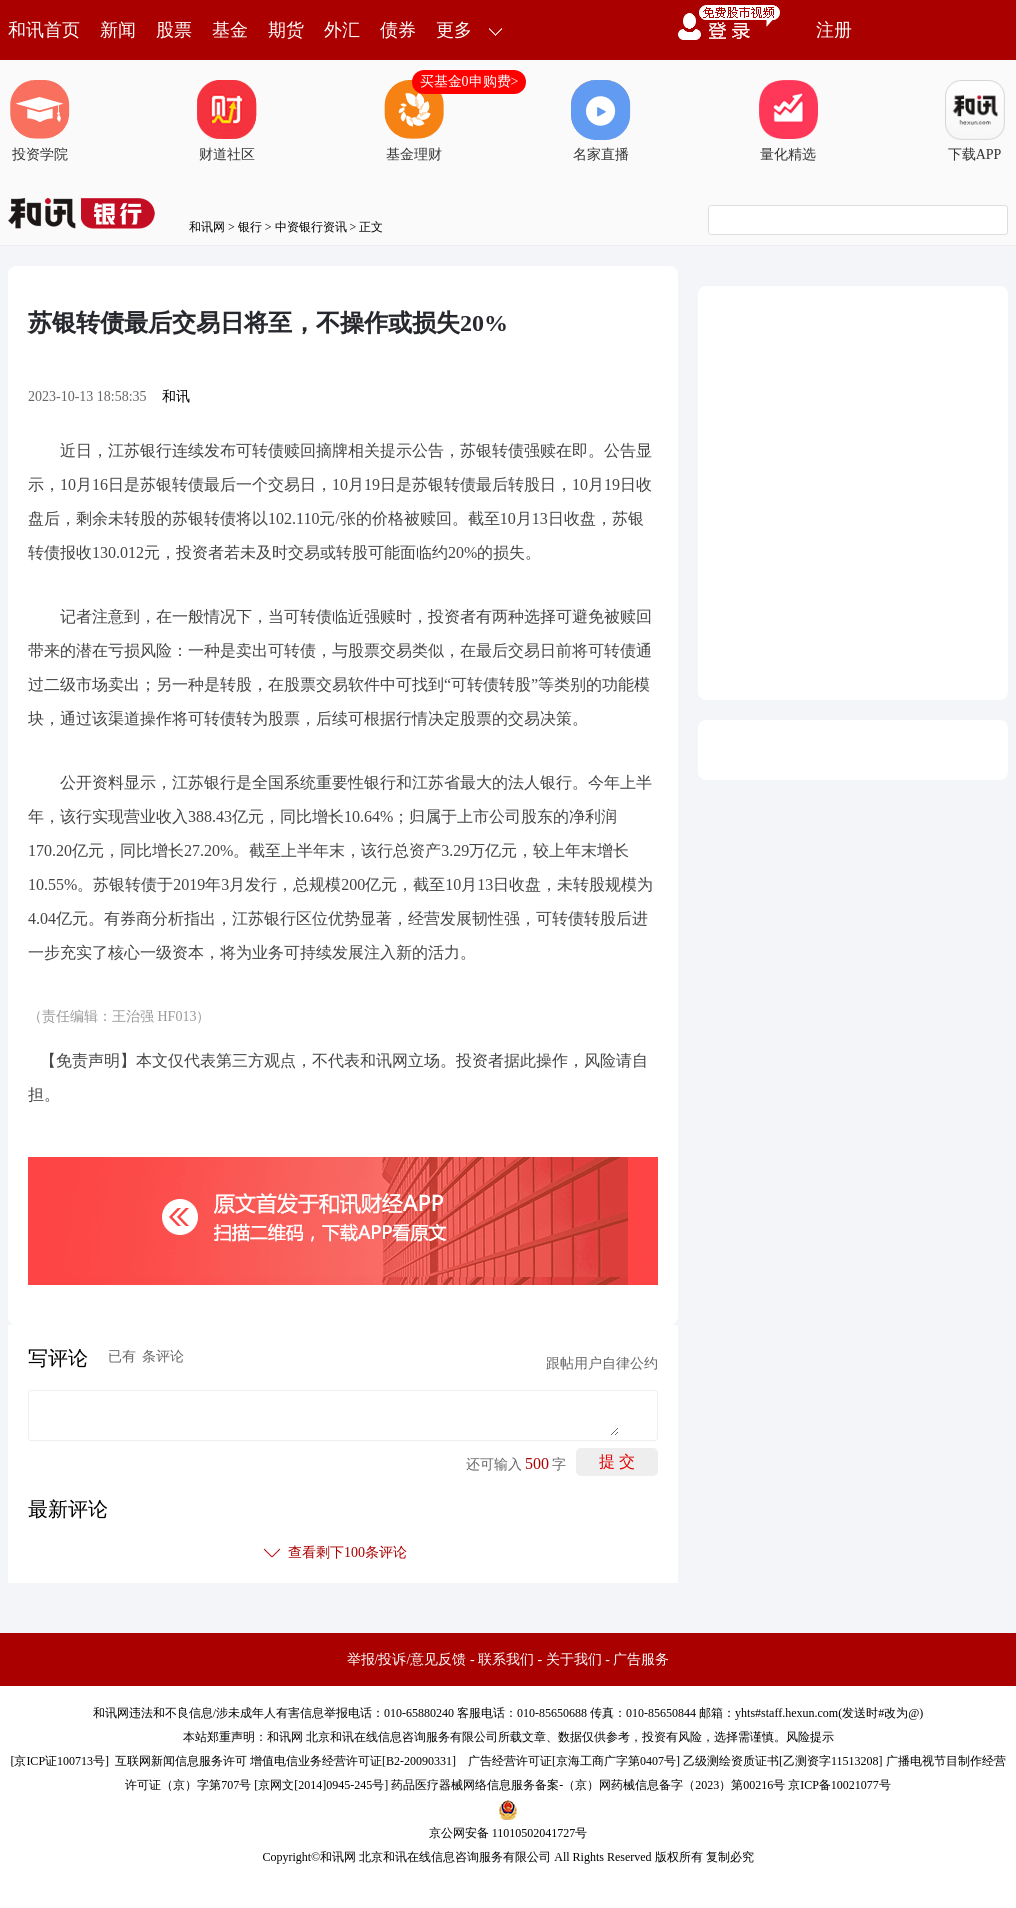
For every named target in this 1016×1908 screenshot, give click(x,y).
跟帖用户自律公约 (602, 1363)
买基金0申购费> (469, 81)
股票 (174, 30)
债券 (398, 30)
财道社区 (227, 121)
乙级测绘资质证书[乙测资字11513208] (783, 1761)
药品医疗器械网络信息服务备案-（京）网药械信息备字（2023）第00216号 (588, 1785)
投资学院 (40, 121)
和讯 (176, 396)
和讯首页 (44, 30)
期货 (286, 30)
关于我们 (574, 1659)
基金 (230, 30)
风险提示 (810, 1737)
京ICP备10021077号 (839, 1785)
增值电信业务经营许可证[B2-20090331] (353, 1761)
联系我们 (506, 1659)
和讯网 (207, 227)
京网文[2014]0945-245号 (321, 1785)
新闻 (118, 30)
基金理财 (414, 121)
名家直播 (601, 121)
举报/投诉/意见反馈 (407, 1659)
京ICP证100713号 (59, 1761)
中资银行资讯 (311, 227)
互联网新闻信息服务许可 (181, 1761)
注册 (834, 30)
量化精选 (788, 121)
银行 (250, 227)
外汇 (342, 30)
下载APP (975, 121)
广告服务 (641, 1659)
